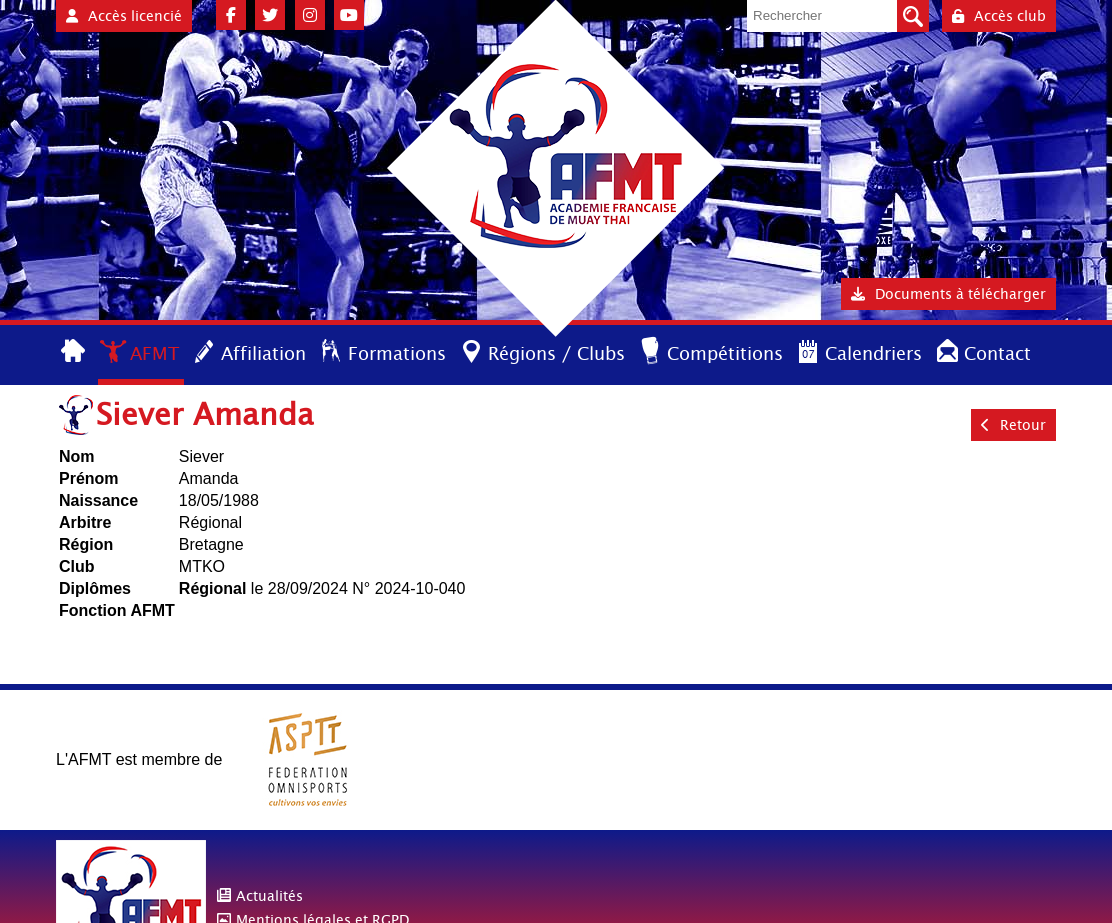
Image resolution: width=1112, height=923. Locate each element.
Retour (1013, 425)
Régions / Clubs (556, 353)
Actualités (269, 896)
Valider (913, 16)
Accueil (74, 352)
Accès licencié (124, 16)
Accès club (999, 16)
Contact (997, 353)
